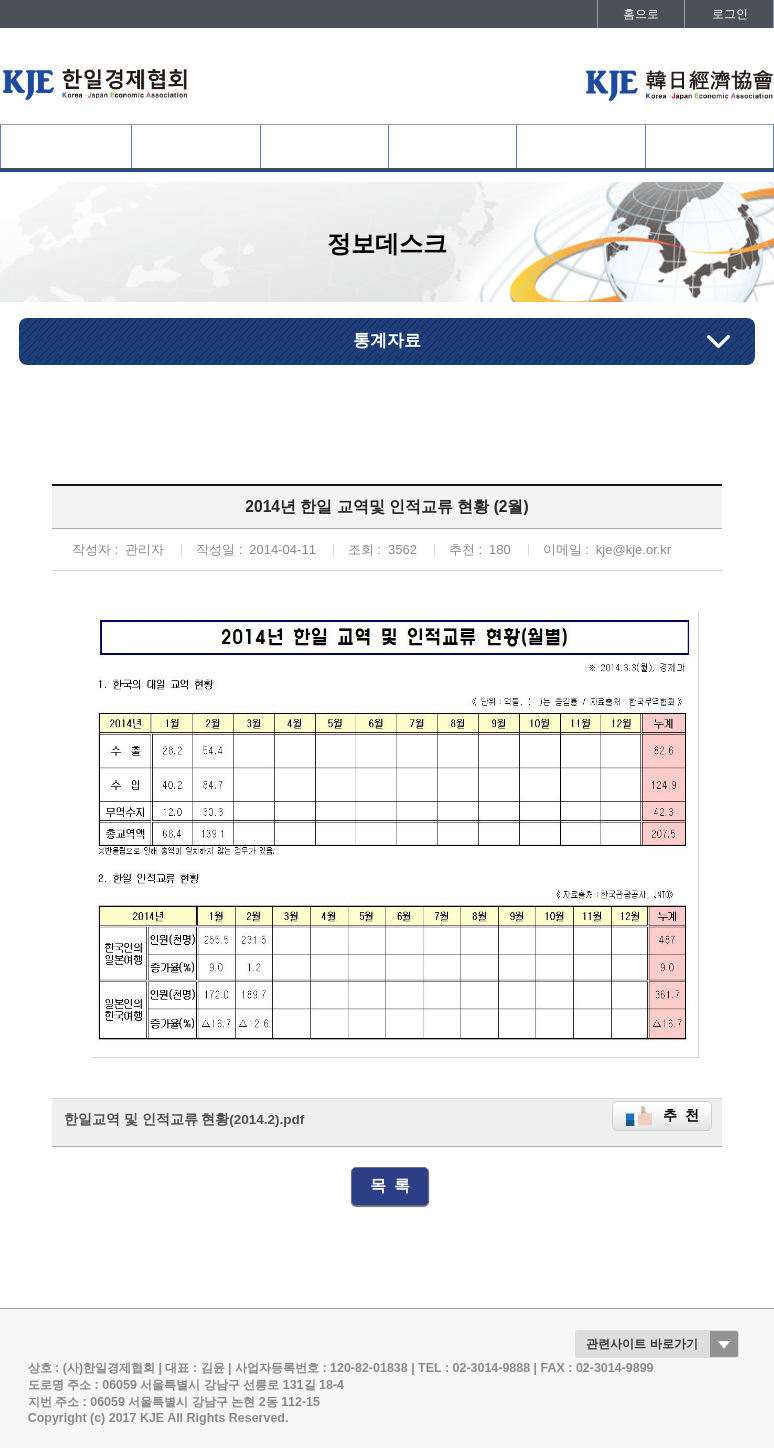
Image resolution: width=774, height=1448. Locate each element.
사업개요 (324, 146)
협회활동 (453, 146)
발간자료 (709, 146)
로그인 (730, 14)
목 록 (390, 1185)
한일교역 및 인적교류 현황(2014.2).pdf (184, 1119)
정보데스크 (581, 146)
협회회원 (196, 146)
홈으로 (641, 14)
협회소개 (66, 146)
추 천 (681, 1115)
